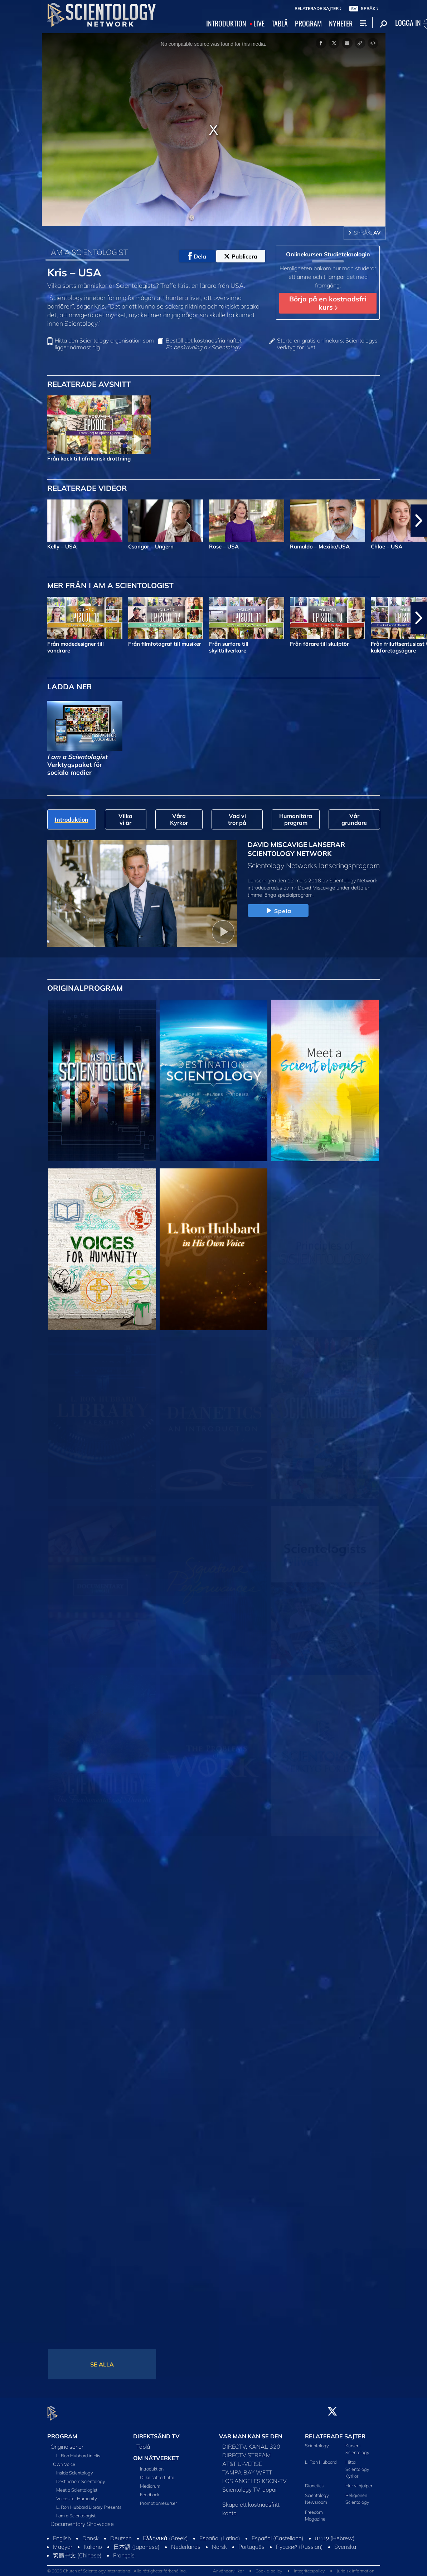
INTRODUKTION (226, 23)
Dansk (90, 2534)
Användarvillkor (228, 2567)
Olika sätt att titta (157, 2473)
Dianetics (314, 2481)
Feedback (149, 2490)
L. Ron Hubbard (320, 2458)
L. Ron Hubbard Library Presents (88, 2503)
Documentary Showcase (82, 2519)
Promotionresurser (158, 2499)
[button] (419, 520)
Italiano (93, 2542)
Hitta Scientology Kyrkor (357, 2464)
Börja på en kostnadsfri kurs (328, 303)
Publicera (240, 256)
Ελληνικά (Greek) (165, 2534)
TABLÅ (280, 23)
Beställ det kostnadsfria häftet (204, 344)
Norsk (219, 2542)
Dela (197, 256)
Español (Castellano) (278, 2534)
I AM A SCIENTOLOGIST (87, 252)
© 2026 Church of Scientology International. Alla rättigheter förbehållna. (117, 2567)
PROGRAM (308, 23)
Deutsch (121, 2534)
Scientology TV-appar (249, 2485)
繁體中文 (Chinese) (77, 2551)
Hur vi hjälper (358, 2481)
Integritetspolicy (309, 2567)
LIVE (259, 23)
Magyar (62, 2542)
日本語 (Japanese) (136, 2542)
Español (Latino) (219, 2534)
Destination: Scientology (80, 2477)
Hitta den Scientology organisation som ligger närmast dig (104, 344)
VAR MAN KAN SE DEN (250, 2432)
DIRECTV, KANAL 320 (251, 2442)
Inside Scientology (74, 2469)
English (62, 2534)
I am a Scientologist (76, 2512)
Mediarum (150, 2481)
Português (251, 2542)
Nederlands (185, 2542)
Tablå (143, 2442)
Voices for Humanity (76, 2494)
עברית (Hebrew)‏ (335, 2534)
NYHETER (341, 23)
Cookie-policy (269, 2567)
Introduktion (152, 2464)
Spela (278, 911)
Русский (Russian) (299, 2542)
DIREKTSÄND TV (156, 2432)
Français (124, 2551)
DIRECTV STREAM (246, 2451)
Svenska (345, 2542)
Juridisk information (355, 2567)
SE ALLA (102, 2364)
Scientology (317, 2441)
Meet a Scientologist (76, 2486)
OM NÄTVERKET (156, 2454)
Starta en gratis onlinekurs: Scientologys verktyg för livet (327, 344)
